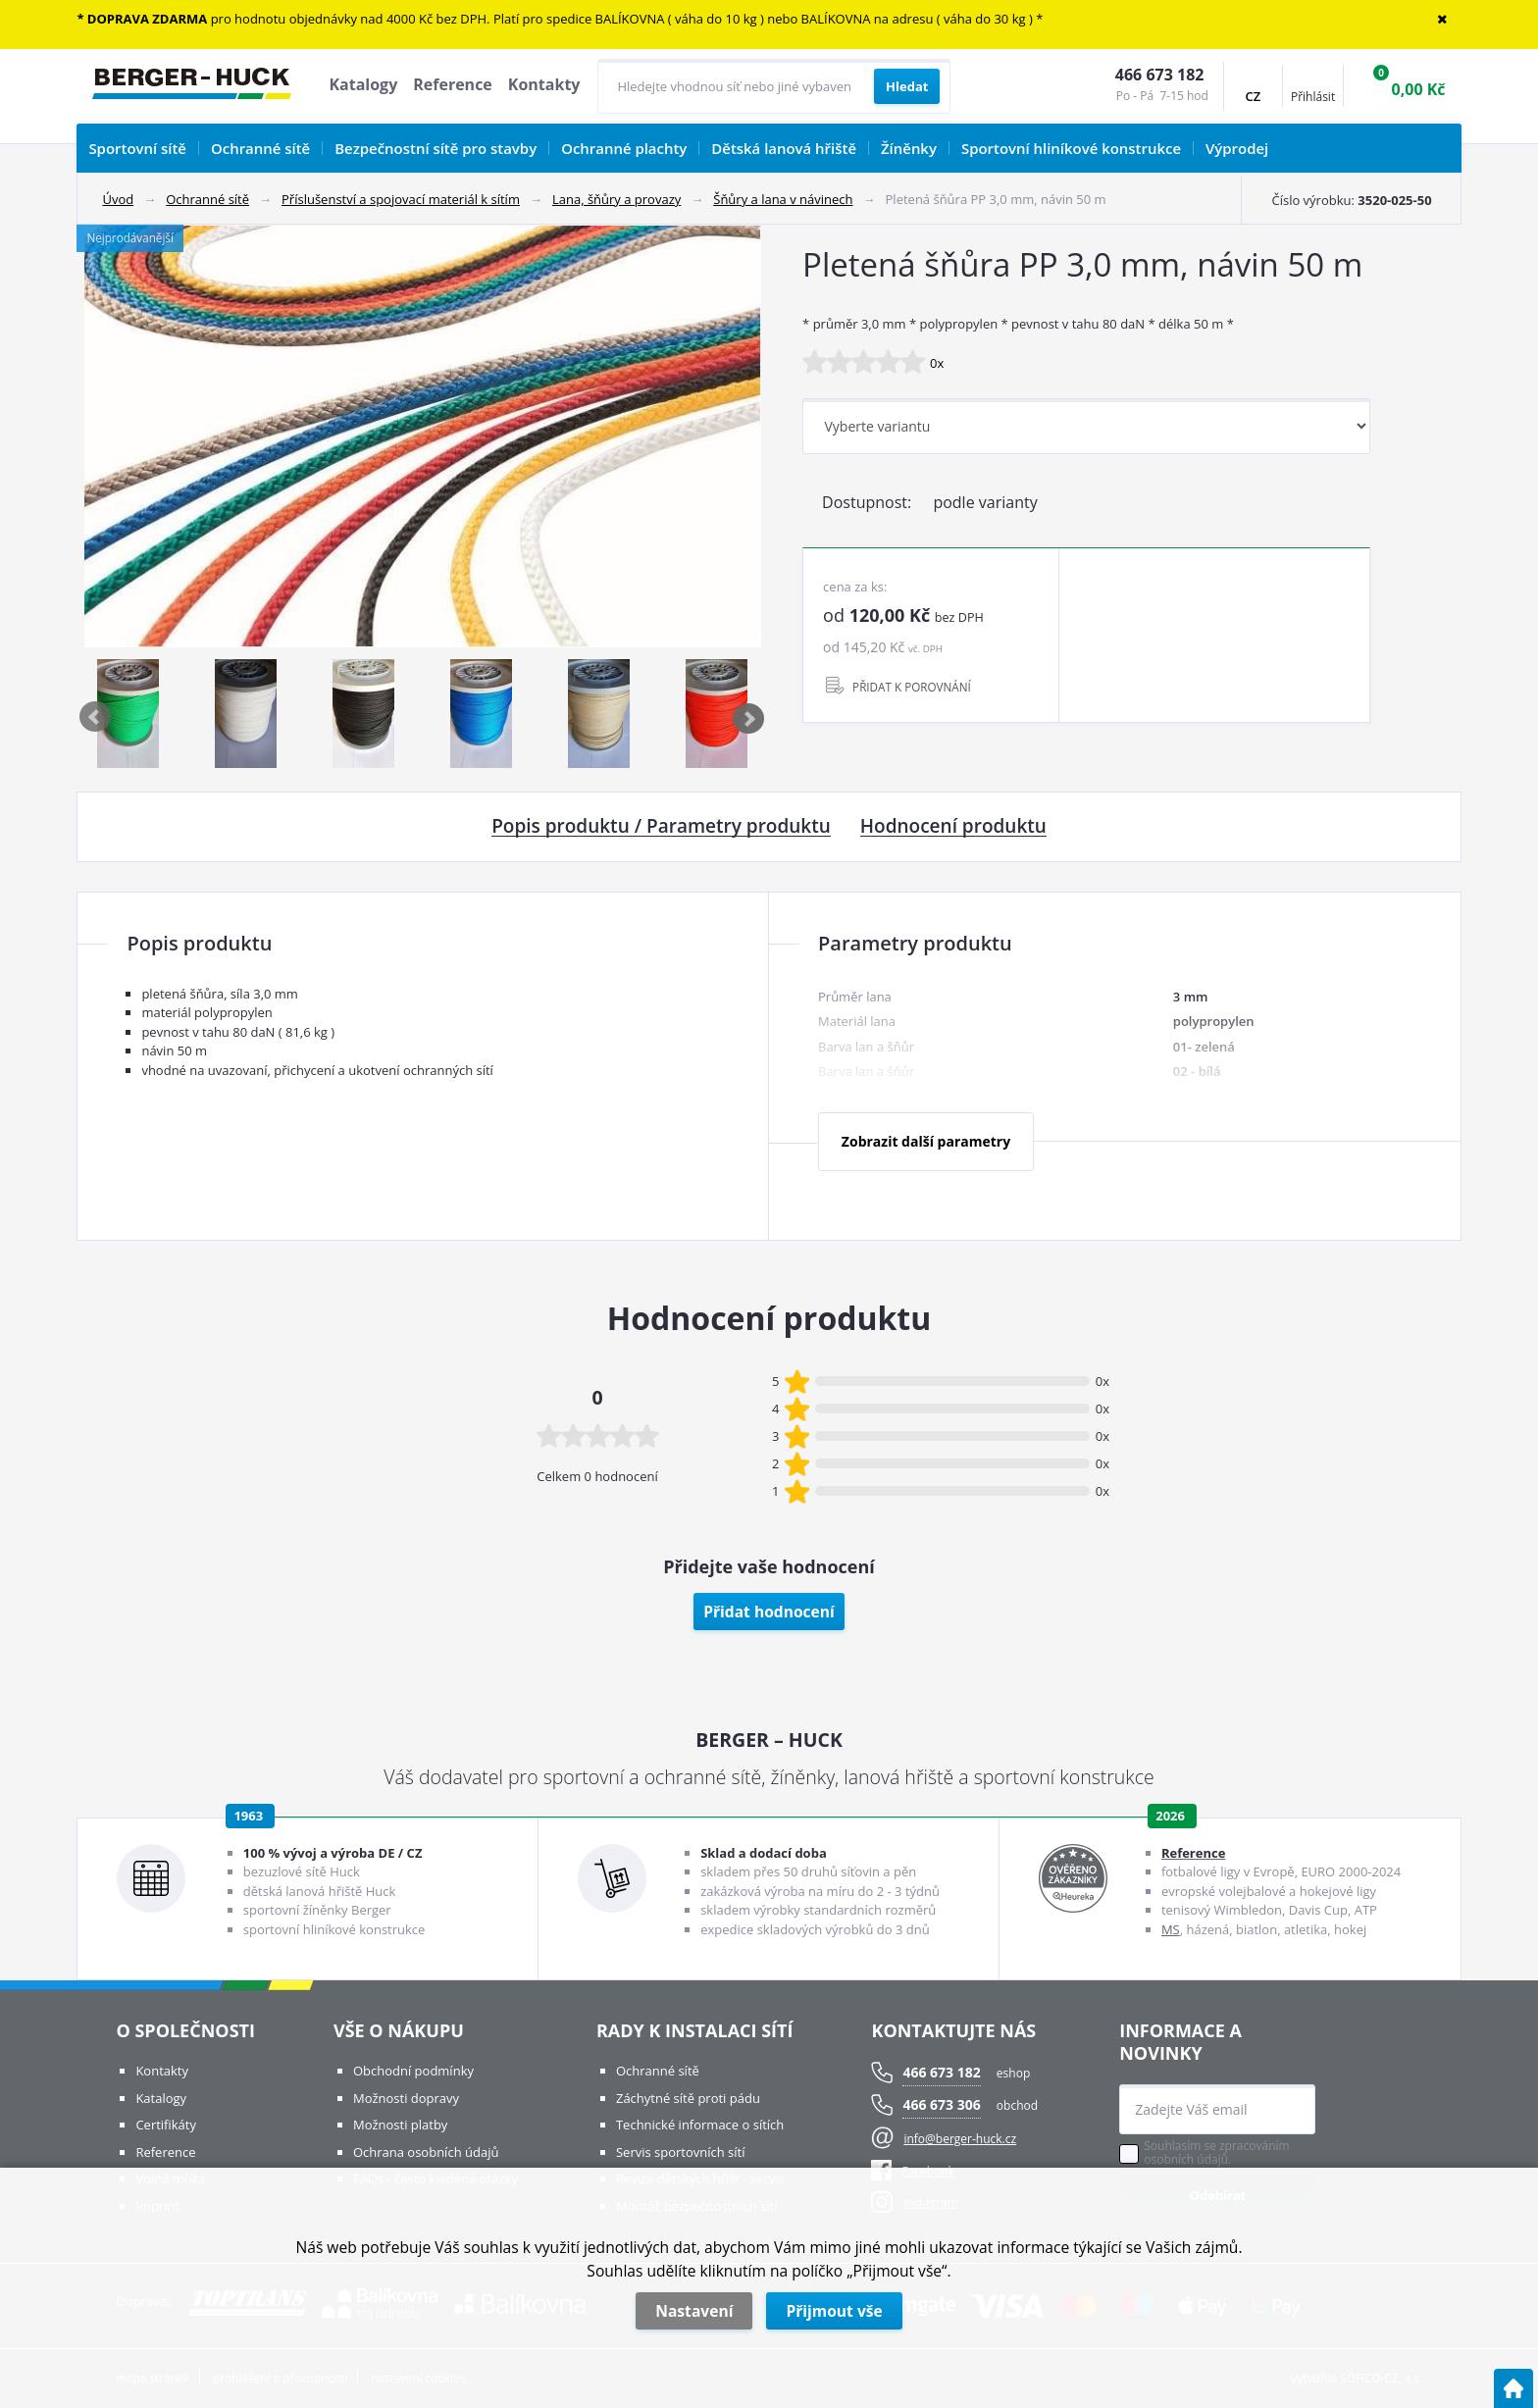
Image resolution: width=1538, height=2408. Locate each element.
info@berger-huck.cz (959, 2138)
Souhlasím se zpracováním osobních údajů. (1216, 2153)
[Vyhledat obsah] (907, 86)
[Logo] (191, 86)
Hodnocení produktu (953, 827)
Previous (96, 718)
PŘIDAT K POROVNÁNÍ (911, 686)
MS (1170, 1929)
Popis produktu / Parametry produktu (661, 827)
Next (749, 718)
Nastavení (694, 2311)
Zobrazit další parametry (926, 1141)
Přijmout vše (834, 2311)
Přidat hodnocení (769, 1611)
